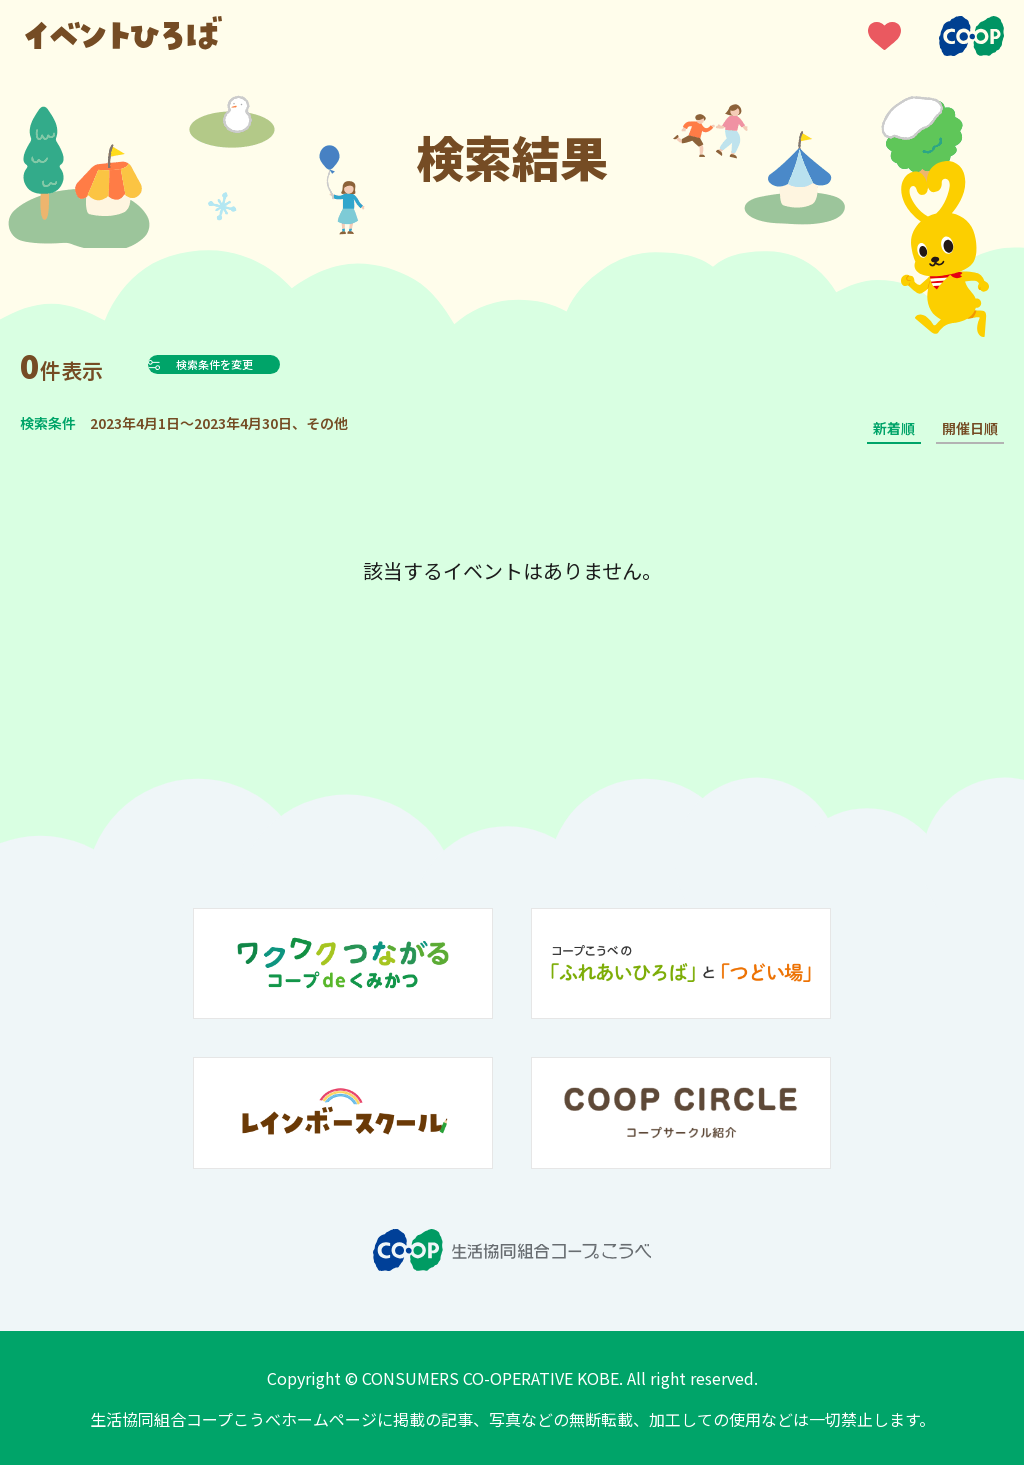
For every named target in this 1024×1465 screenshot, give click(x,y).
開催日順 (970, 428)
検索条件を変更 (264, 364)
